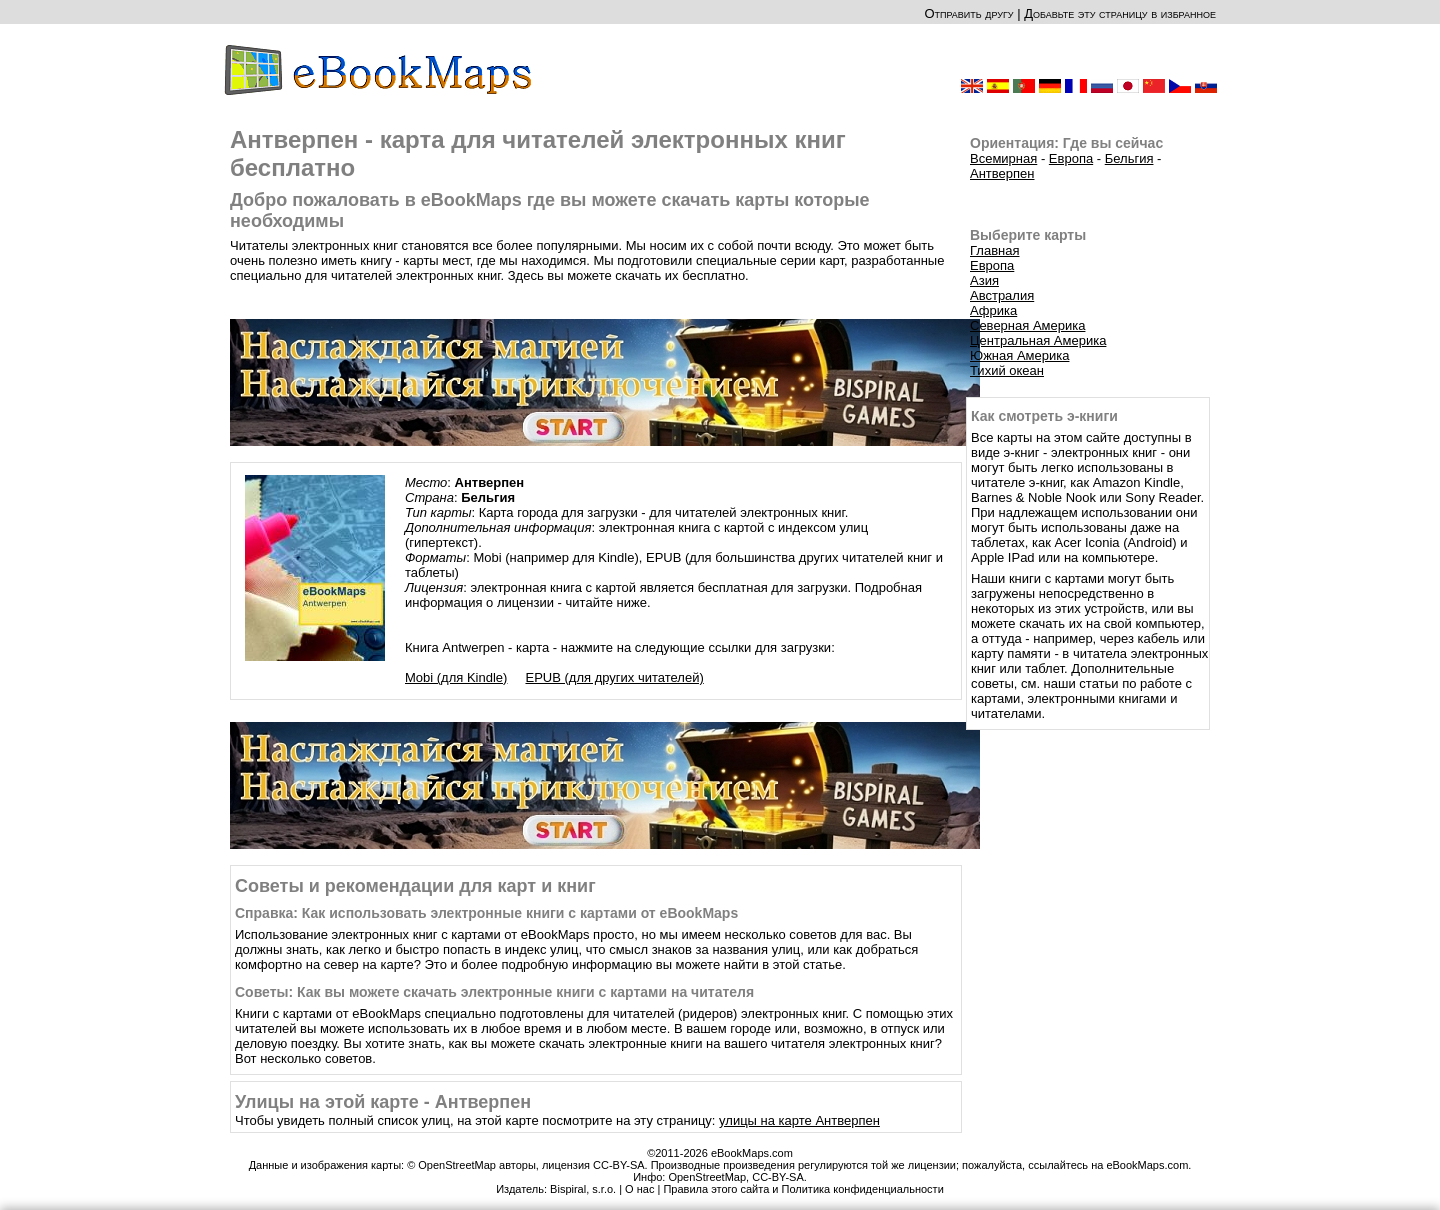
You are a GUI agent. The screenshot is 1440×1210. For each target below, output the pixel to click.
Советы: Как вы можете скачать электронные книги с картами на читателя (494, 992)
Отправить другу (968, 13)
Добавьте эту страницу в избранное (1120, 13)
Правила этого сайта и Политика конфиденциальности (803, 1189)
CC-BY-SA (778, 1177)
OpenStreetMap (707, 1177)
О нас (639, 1189)
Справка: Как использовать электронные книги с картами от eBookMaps (486, 913)
